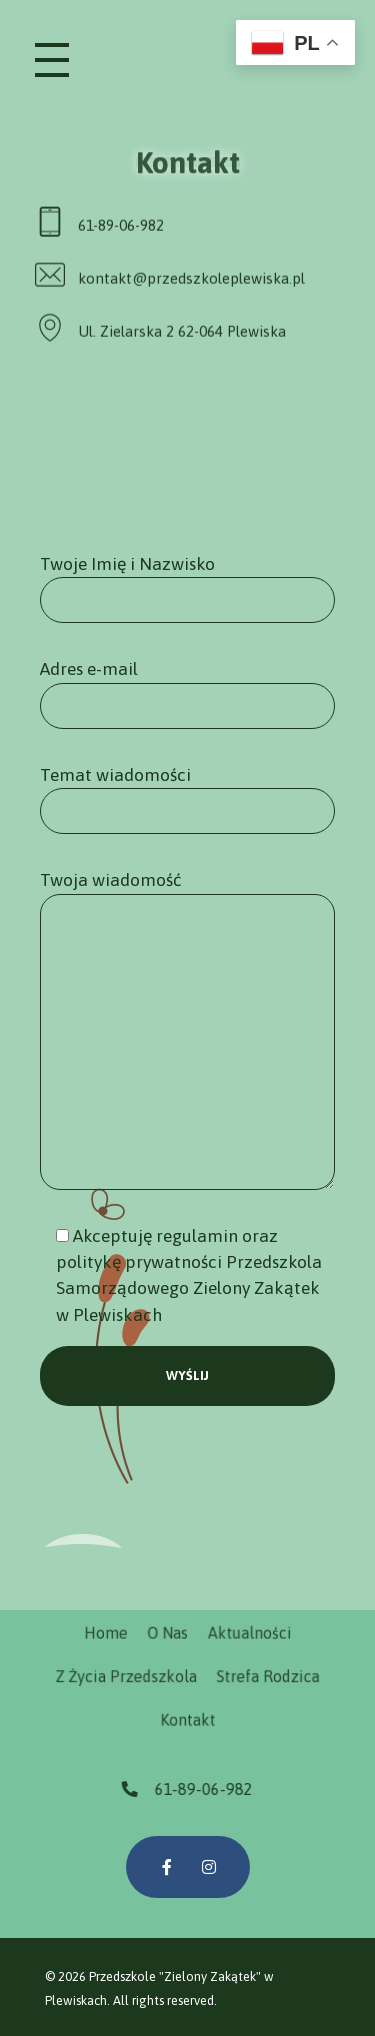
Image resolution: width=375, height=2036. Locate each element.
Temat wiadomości (187, 799)
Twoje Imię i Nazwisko (187, 588)
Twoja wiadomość (187, 1029)
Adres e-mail (187, 693)
